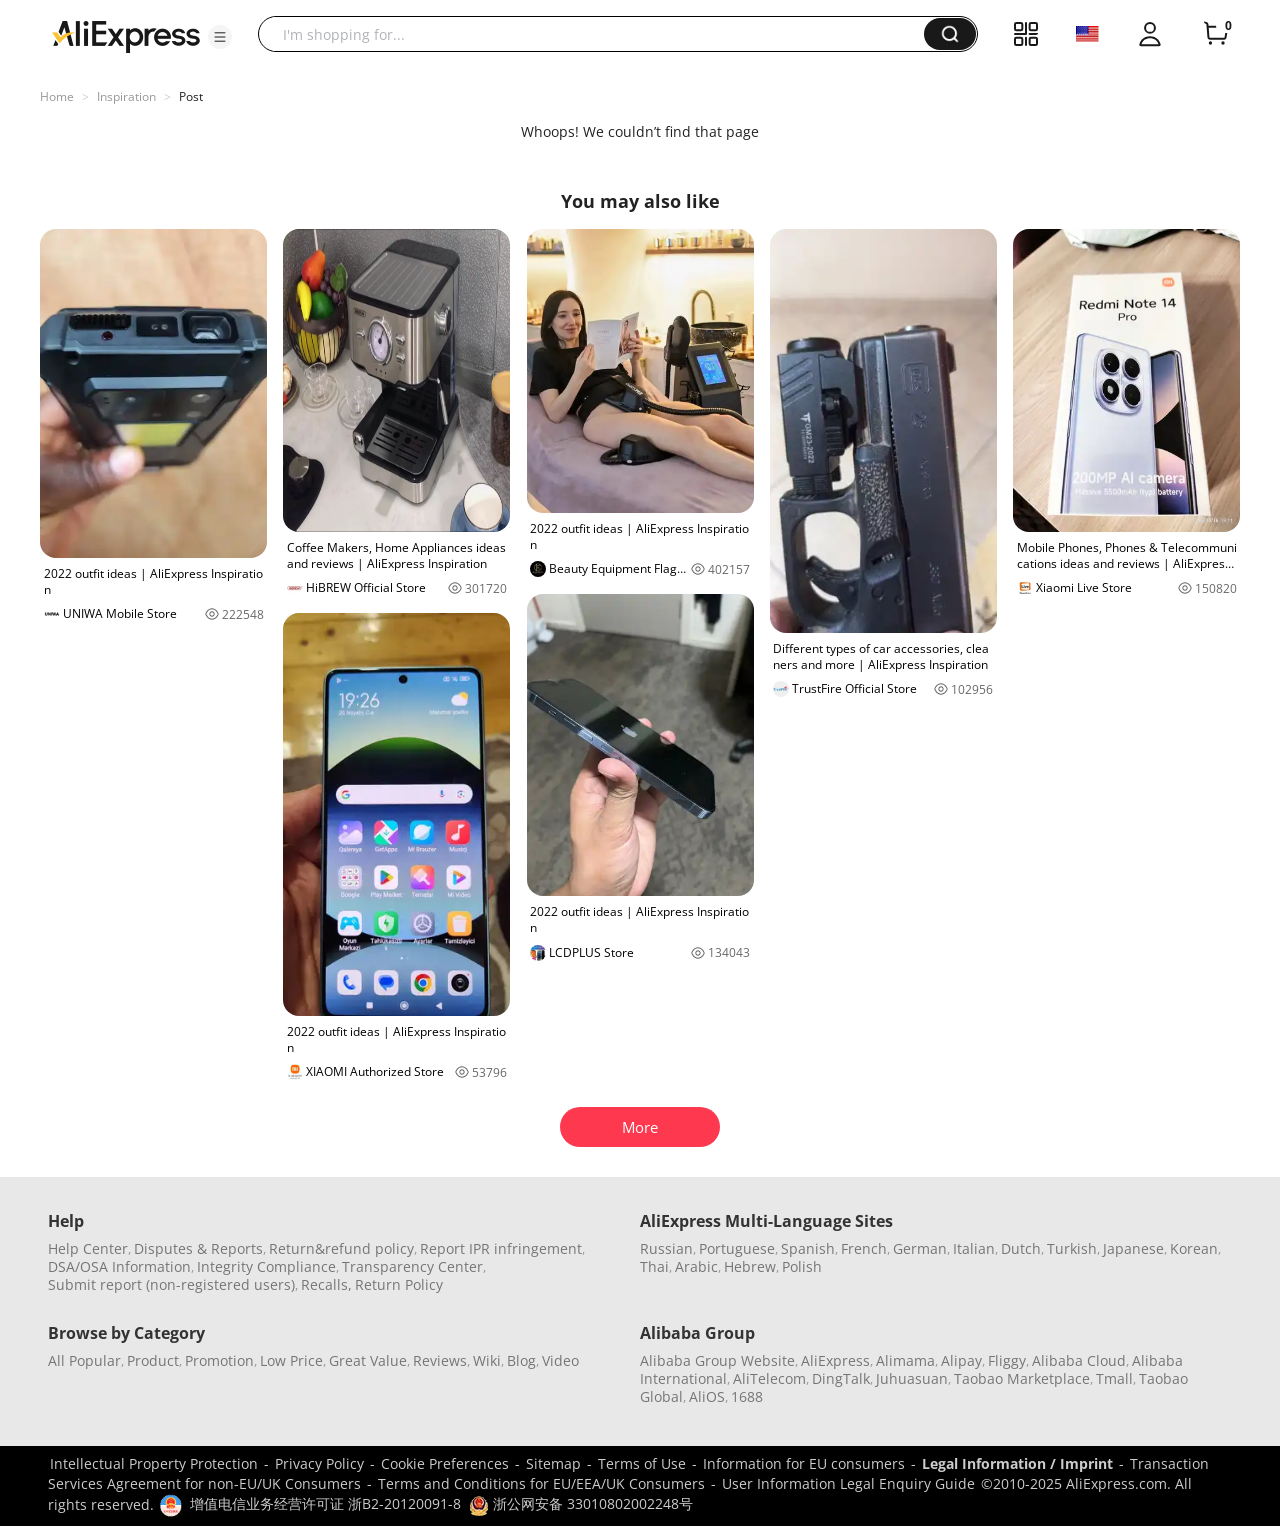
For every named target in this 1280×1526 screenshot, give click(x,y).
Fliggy (1007, 1360)
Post (191, 96)
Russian (666, 1248)
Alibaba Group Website (717, 1360)
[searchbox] (598, 34)
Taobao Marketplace (1022, 1378)
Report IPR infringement (501, 1248)
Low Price (291, 1360)
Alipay (961, 1360)
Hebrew (750, 1266)
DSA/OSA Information (119, 1266)
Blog (521, 1360)
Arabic (696, 1266)
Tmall (1114, 1378)
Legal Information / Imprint (1017, 1463)
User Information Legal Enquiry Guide (848, 1483)
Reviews (440, 1360)
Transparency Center (412, 1266)
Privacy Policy (319, 1463)
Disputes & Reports (198, 1248)
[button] (220, 37)
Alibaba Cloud (1079, 1360)
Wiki (487, 1360)
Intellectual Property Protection (154, 1463)
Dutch (1021, 1248)
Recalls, (326, 1284)
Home (57, 96)
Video (560, 1360)
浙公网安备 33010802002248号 (581, 1503)
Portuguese (737, 1248)
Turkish (1072, 1248)
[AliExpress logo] (126, 35)
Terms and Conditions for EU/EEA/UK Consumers (541, 1483)
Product (153, 1360)
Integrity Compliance (266, 1266)
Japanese (1133, 1248)
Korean (1194, 1248)
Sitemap (553, 1463)
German (920, 1248)
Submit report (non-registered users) (171, 1284)
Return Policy (399, 1284)
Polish (802, 1266)
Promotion (219, 1360)
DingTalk (841, 1378)
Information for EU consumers (804, 1463)
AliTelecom (769, 1378)
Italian (974, 1248)
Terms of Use (642, 1463)
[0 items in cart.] (1216, 34)
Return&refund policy (341, 1248)
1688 (747, 1396)
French (864, 1248)
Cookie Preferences (445, 1463)
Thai (654, 1266)
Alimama (905, 1360)
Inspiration (126, 96)
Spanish (808, 1248)
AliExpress (835, 1360)
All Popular (84, 1360)
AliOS (707, 1396)
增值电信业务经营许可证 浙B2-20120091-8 (325, 1503)
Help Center (88, 1248)
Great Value (368, 1360)
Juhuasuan (912, 1378)
